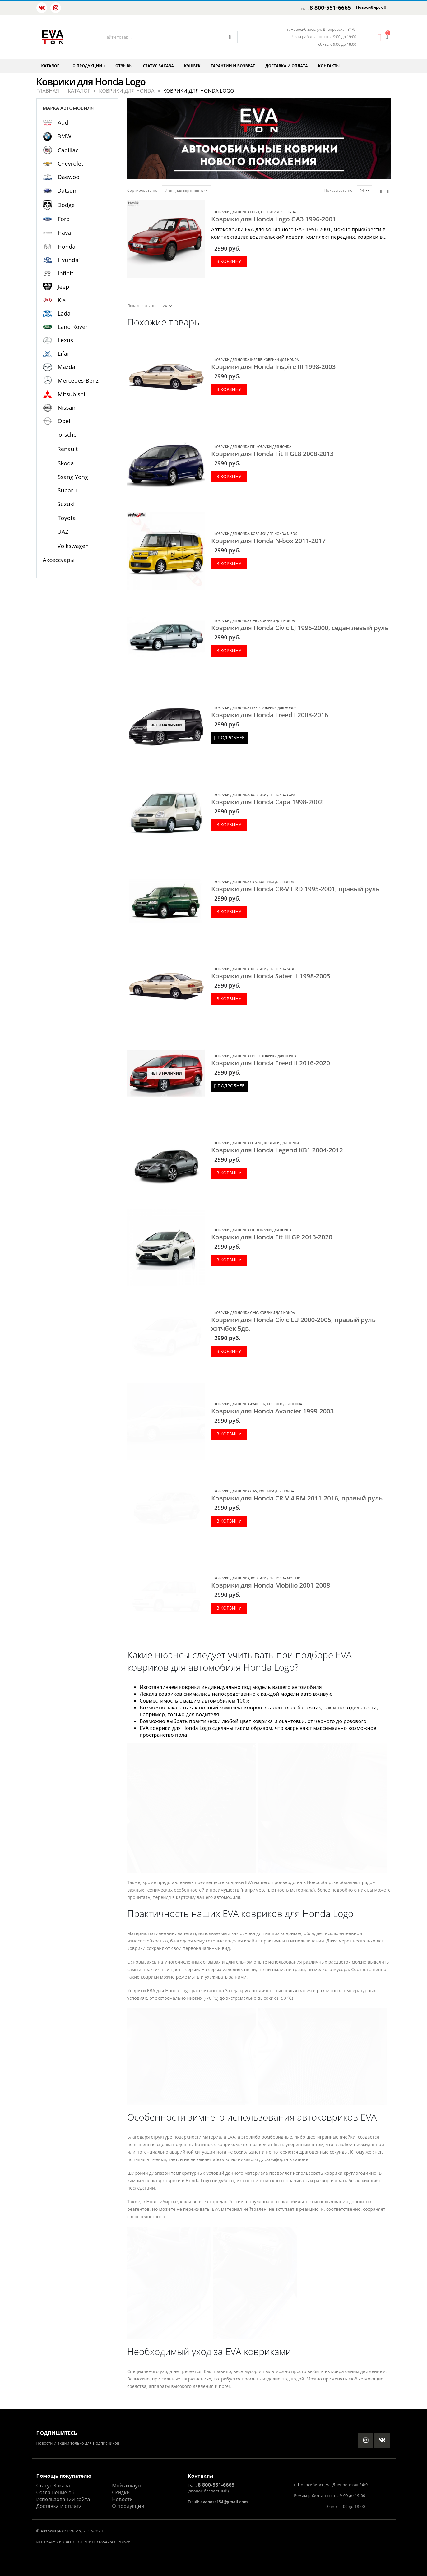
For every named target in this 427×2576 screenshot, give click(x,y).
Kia (62, 300)
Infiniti (66, 273)
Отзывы (123, 65)
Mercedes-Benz (78, 380)
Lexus (65, 340)
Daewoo (69, 177)
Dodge (66, 205)
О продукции (87, 65)
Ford (64, 219)
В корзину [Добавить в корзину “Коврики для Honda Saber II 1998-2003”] (228, 999)
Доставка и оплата (286, 65)
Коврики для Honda (278, 212)
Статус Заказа (53, 2485)
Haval (65, 232)
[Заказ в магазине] (186, 190)
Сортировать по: (143, 190)
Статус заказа (158, 65)
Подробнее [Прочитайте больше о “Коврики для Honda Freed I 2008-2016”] (231, 737)
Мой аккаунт (127, 2485)
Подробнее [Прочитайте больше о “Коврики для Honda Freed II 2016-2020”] (231, 1086)
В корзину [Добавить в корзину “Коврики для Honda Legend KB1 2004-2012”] (228, 1173)
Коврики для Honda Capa (273, 795)
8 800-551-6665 (330, 7)
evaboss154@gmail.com (224, 2502)
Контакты (329, 65)
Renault (68, 449)
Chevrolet (71, 163)
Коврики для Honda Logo (236, 212)
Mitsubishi (71, 394)
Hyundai (69, 260)
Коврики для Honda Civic (236, 621)
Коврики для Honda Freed (237, 708)
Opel (64, 421)
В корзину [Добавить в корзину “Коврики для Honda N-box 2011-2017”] (228, 563)
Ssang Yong (73, 477)
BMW (65, 136)
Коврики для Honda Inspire (238, 359)
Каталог (50, 65)
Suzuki (66, 504)
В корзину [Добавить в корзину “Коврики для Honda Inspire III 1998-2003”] (228, 389)
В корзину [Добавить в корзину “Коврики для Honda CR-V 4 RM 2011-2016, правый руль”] (228, 1521)
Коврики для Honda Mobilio (275, 1578)
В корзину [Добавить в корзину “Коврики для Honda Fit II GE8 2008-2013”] (228, 476)
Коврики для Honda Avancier (239, 1404)
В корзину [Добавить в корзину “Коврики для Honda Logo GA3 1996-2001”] (228, 261)
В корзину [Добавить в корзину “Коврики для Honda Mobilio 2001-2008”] (228, 1608)
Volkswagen (73, 546)
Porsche (66, 434)
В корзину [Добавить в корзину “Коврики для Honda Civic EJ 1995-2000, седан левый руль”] (228, 650)
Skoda (66, 463)
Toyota (67, 518)
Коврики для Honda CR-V (235, 882)
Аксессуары (59, 560)
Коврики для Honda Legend (238, 1143)
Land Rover (73, 326)
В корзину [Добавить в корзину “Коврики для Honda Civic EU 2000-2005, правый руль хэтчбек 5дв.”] (228, 1351)
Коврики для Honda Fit (234, 447)
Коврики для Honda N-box (274, 534)
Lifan (64, 353)
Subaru (67, 490)
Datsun (67, 190)
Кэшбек (192, 65)
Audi (64, 122)
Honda (67, 246)
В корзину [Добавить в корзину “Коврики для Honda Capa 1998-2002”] (228, 824)
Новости (122, 2499)
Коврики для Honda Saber (274, 969)
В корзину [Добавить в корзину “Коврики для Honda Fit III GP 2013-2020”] (228, 1260)
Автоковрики (53, 2531)
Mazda (67, 367)
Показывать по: (339, 190)
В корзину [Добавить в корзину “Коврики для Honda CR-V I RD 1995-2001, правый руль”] (228, 912)
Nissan (67, 407)
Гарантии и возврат (233, 65)
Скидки (121, 2492)
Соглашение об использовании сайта (63, 2496)
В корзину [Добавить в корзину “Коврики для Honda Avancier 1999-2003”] (228, 1434)
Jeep (63, 286)
